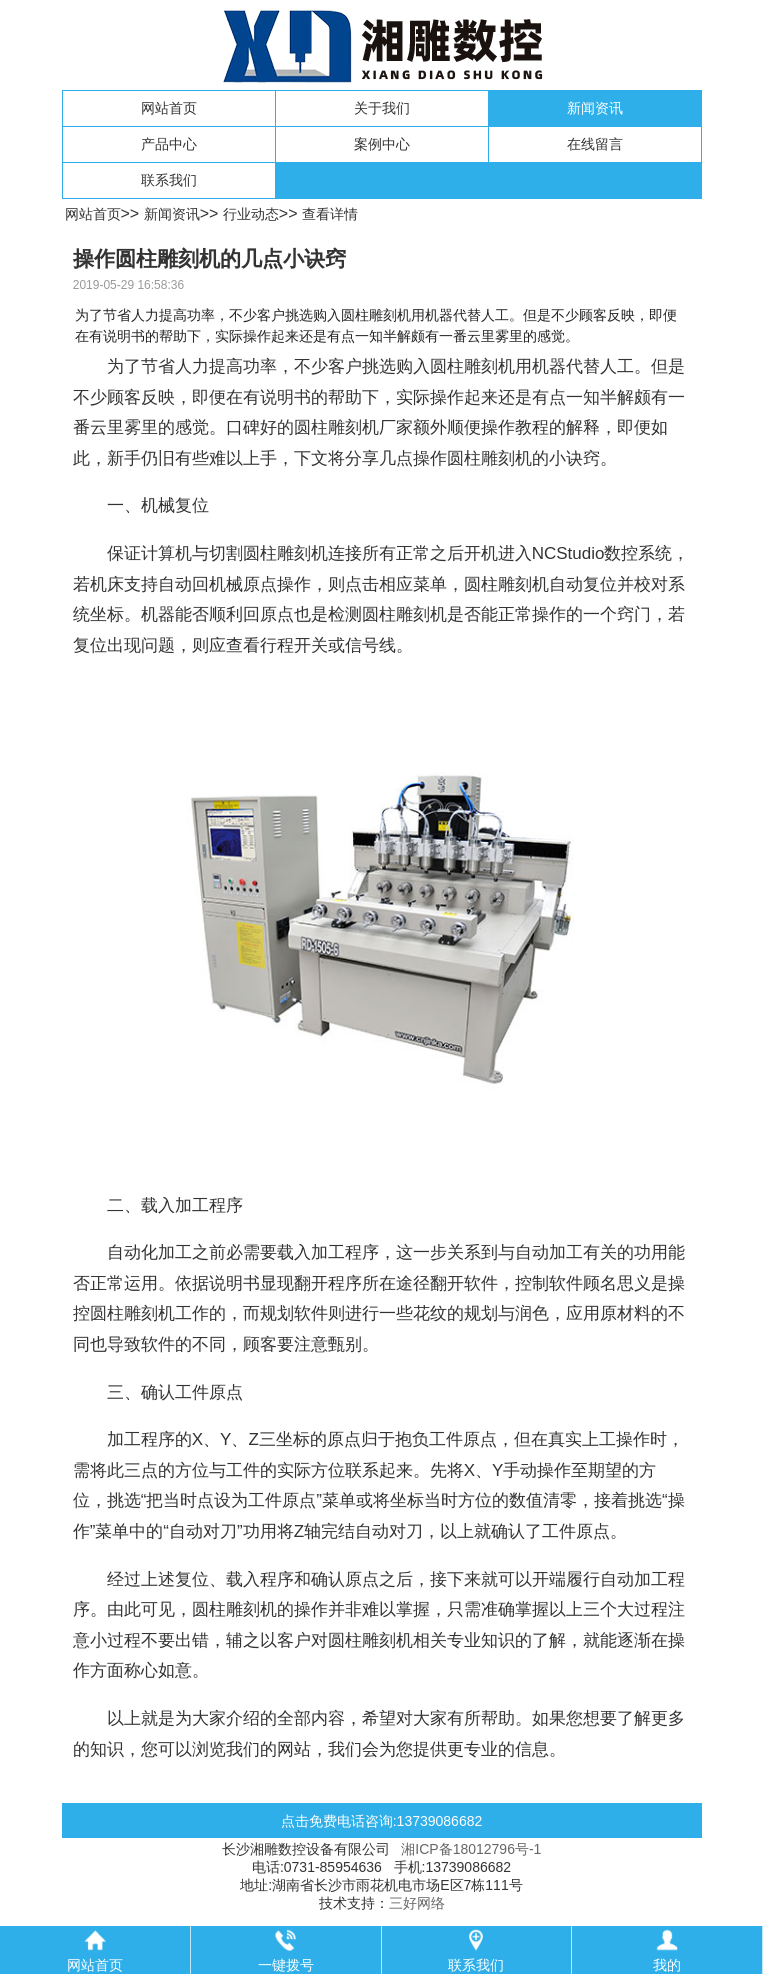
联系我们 (169, 180)
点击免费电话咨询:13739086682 (382, 1821)
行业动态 (251, 214)
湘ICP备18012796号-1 (471, 1849)
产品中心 (169, 144)
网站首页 (169, 108)
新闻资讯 (595, 108)
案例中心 (382, 144)
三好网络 (417, 1903)
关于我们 (382, 108)
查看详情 (330, 214)
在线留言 (595, 144)
